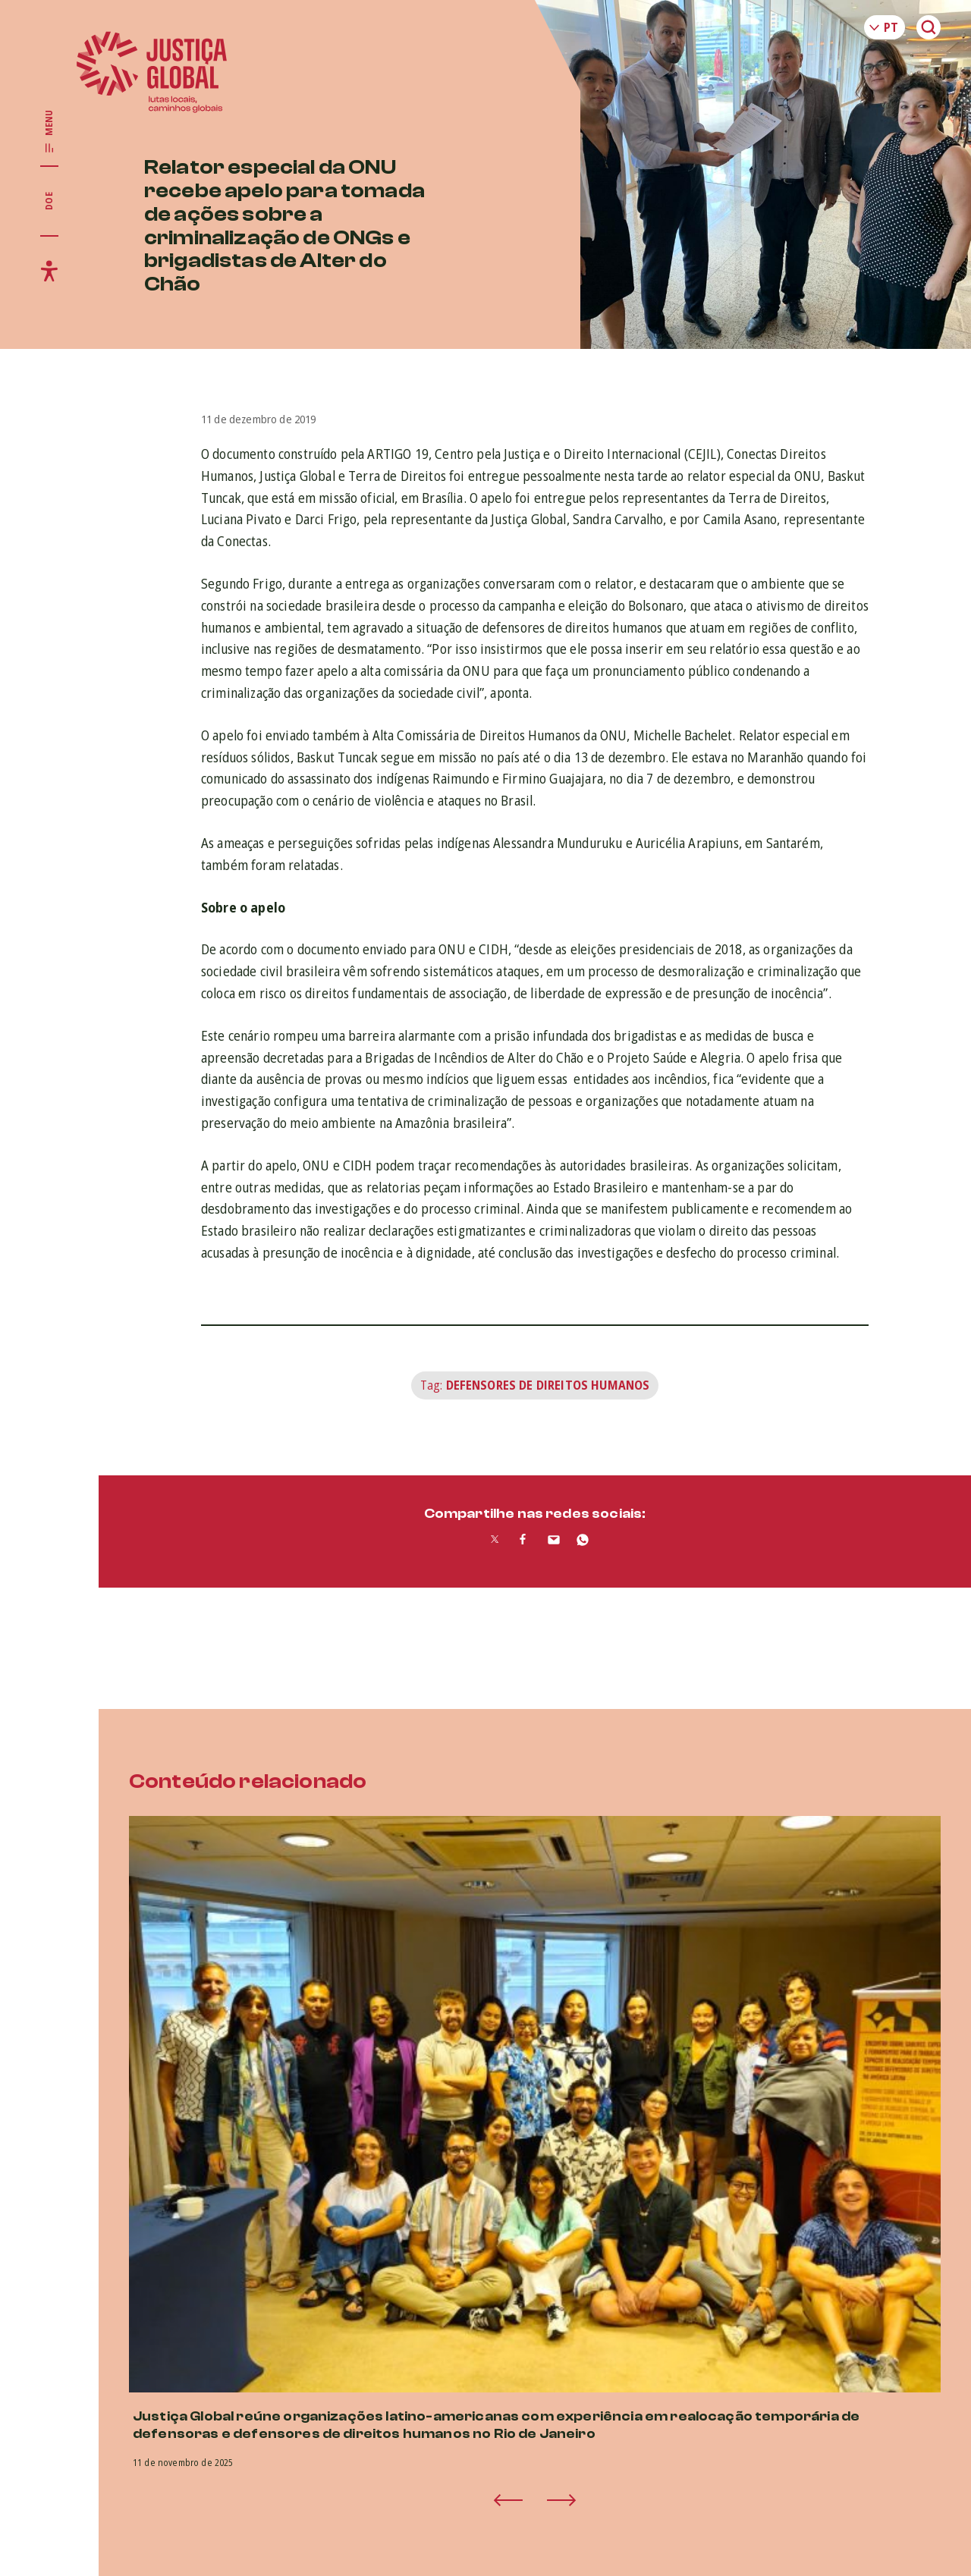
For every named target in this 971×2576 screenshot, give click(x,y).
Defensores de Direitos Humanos (548, 1385)
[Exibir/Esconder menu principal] (49, 132)
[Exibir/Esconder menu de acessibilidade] (49, 271)
